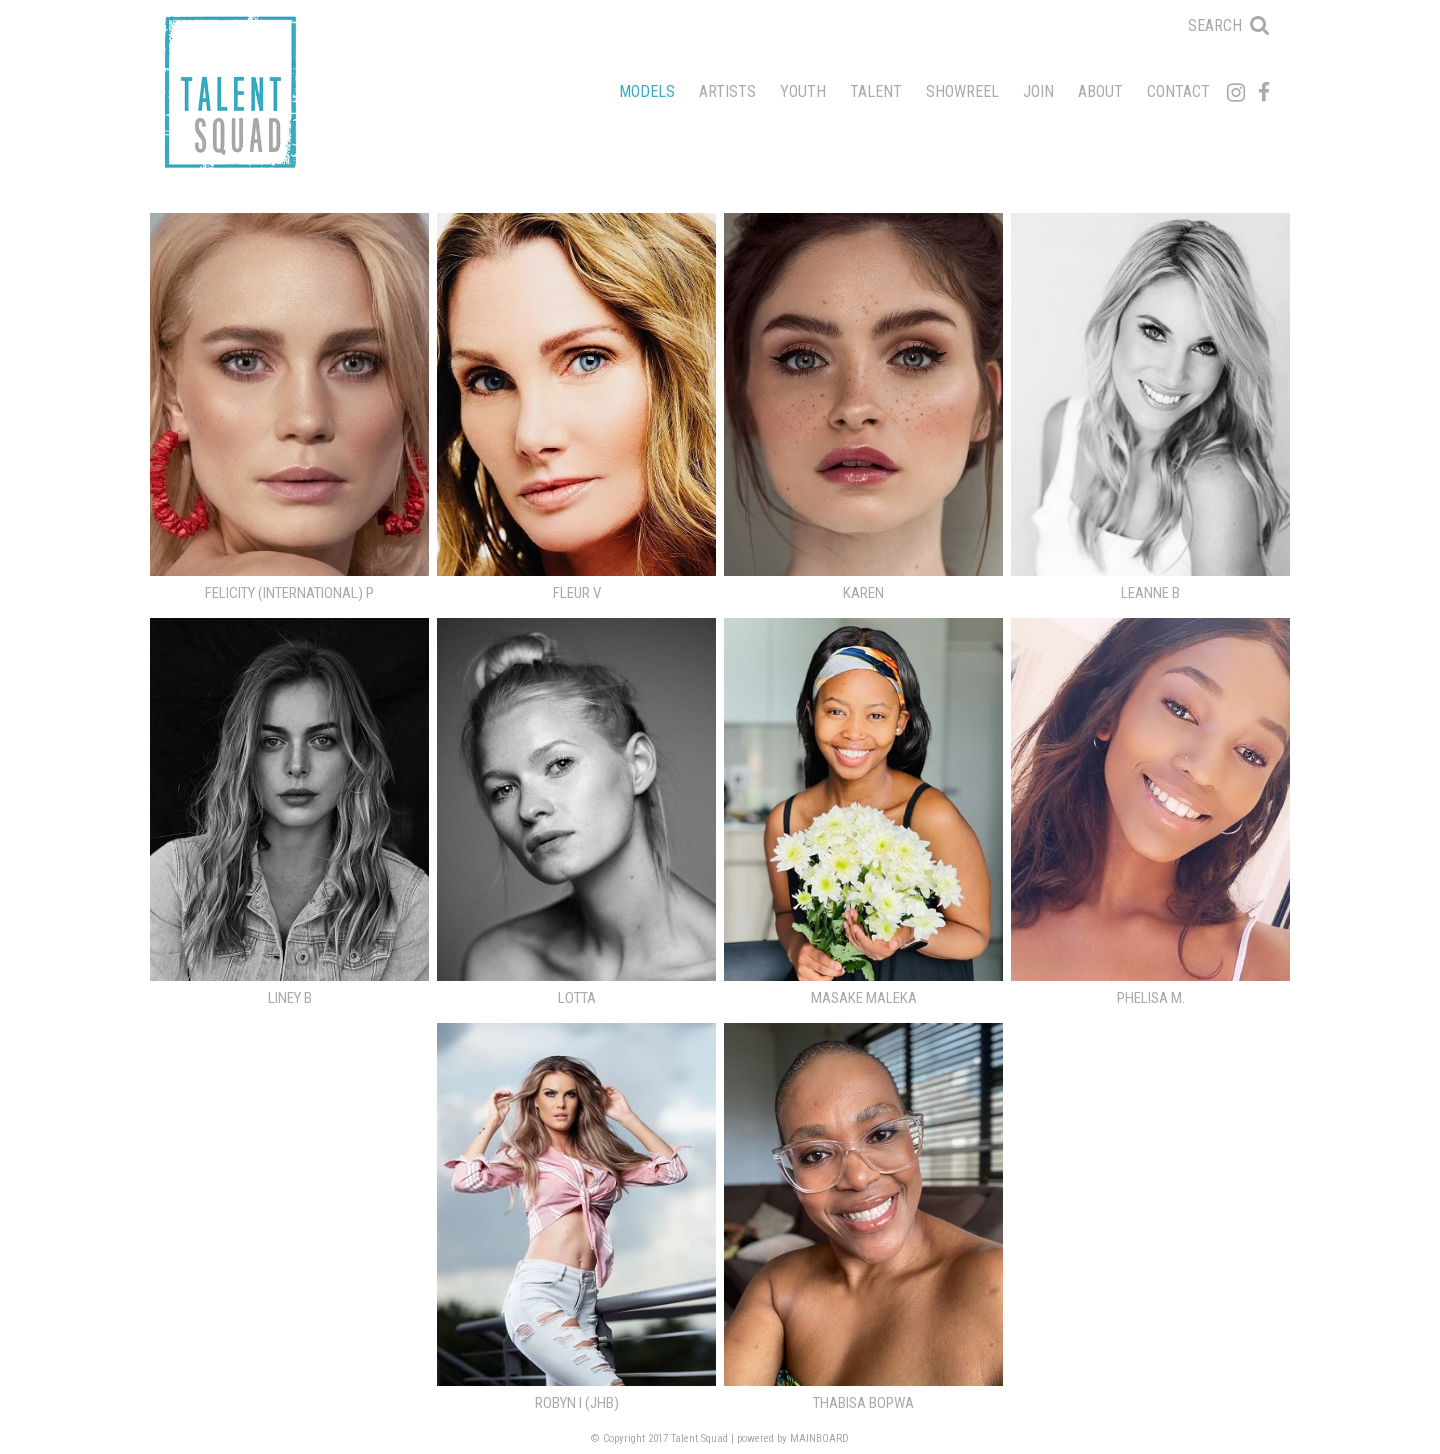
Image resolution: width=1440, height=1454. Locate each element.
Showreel (962, 91)
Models (647, 91)
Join (1038, 91)
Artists (727, 91)
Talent (876, 91)
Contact (1178, 91)
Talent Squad (230, 92)
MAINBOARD (819, 1438)
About (1100, 91)
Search (1215, 25)
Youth (803, 91)
